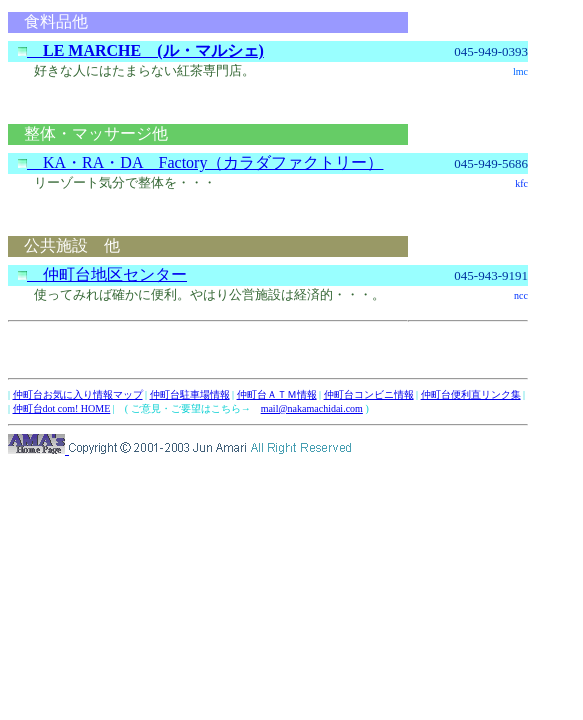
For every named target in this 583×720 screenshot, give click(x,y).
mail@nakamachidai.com (312, 408)
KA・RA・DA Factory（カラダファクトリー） (200, 162)
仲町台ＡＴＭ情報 (277, 394)
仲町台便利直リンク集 (471, 394)
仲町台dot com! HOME (62, 408)
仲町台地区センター (102, 274)
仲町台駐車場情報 (190, 394)
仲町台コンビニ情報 (369, 394)
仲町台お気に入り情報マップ (78, 394)
